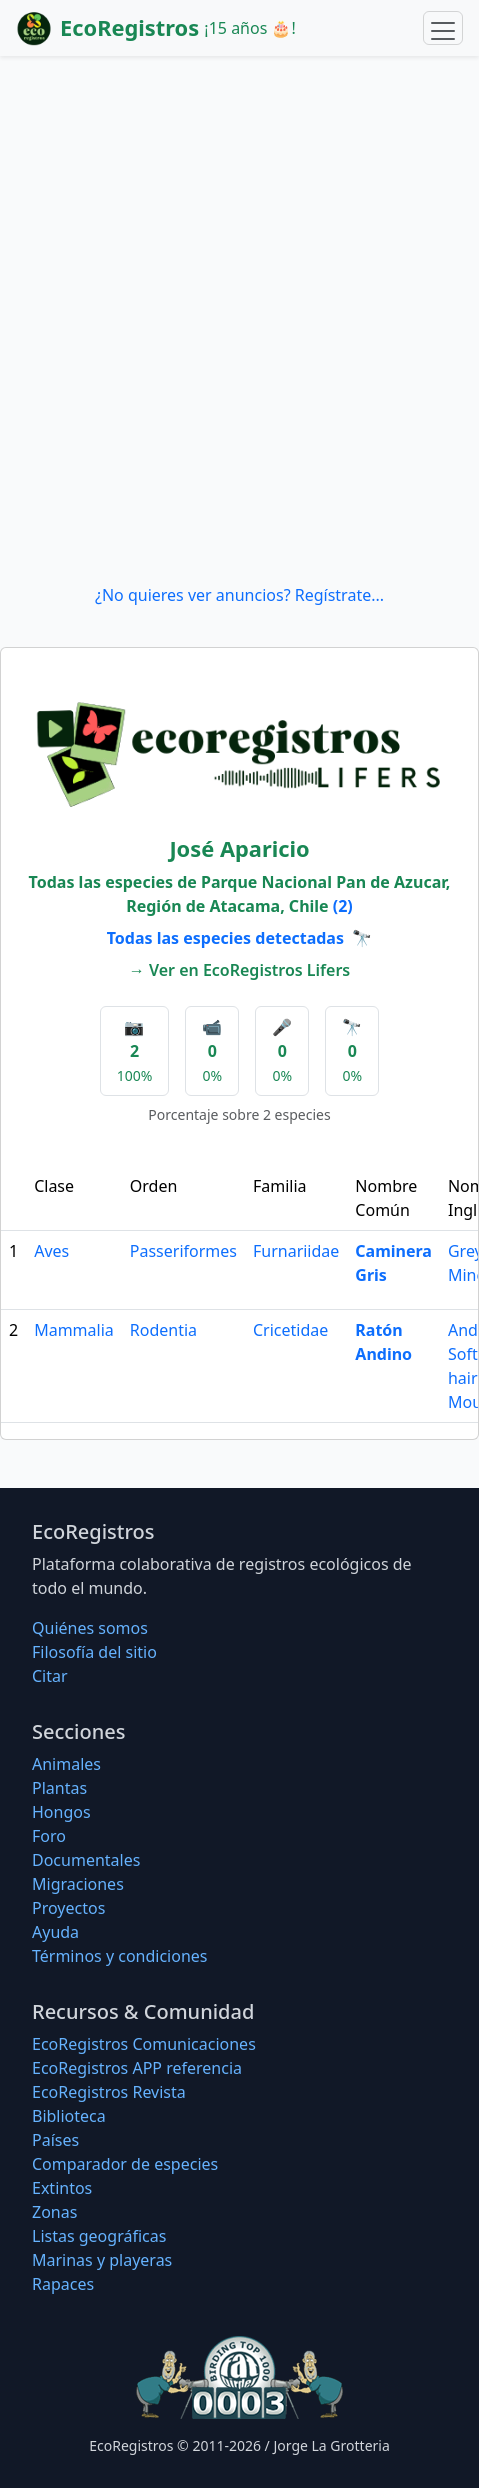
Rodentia (163, 1330)
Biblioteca (69, 2116)
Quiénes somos (90, 1628)
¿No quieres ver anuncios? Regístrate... (239, 595)
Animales (66, 1764)
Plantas (59, 1788)
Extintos (62, 2188)
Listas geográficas (99, 2236)
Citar (50, 1676)
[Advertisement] (239, 319)
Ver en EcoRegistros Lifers (249, 970)
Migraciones (78, 1884)
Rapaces (63, 2284)
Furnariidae (296, 1251)
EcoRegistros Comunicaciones (144, 2044)
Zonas (54, 2212)
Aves (51, 1251)
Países (55, 2140)
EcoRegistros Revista (109, 2092)
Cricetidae (290, 1330)
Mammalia (74, 1330)
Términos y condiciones (120, 1956)
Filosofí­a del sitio (94, 1652)
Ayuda (55, 1932)
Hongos (61, 1812)
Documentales (86, 1860)
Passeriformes (183, 1251)
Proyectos (68, 1908)
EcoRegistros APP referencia (137, 2068)
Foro (49, 1836)
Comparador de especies (125, 2164)
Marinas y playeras (102, 2260)
